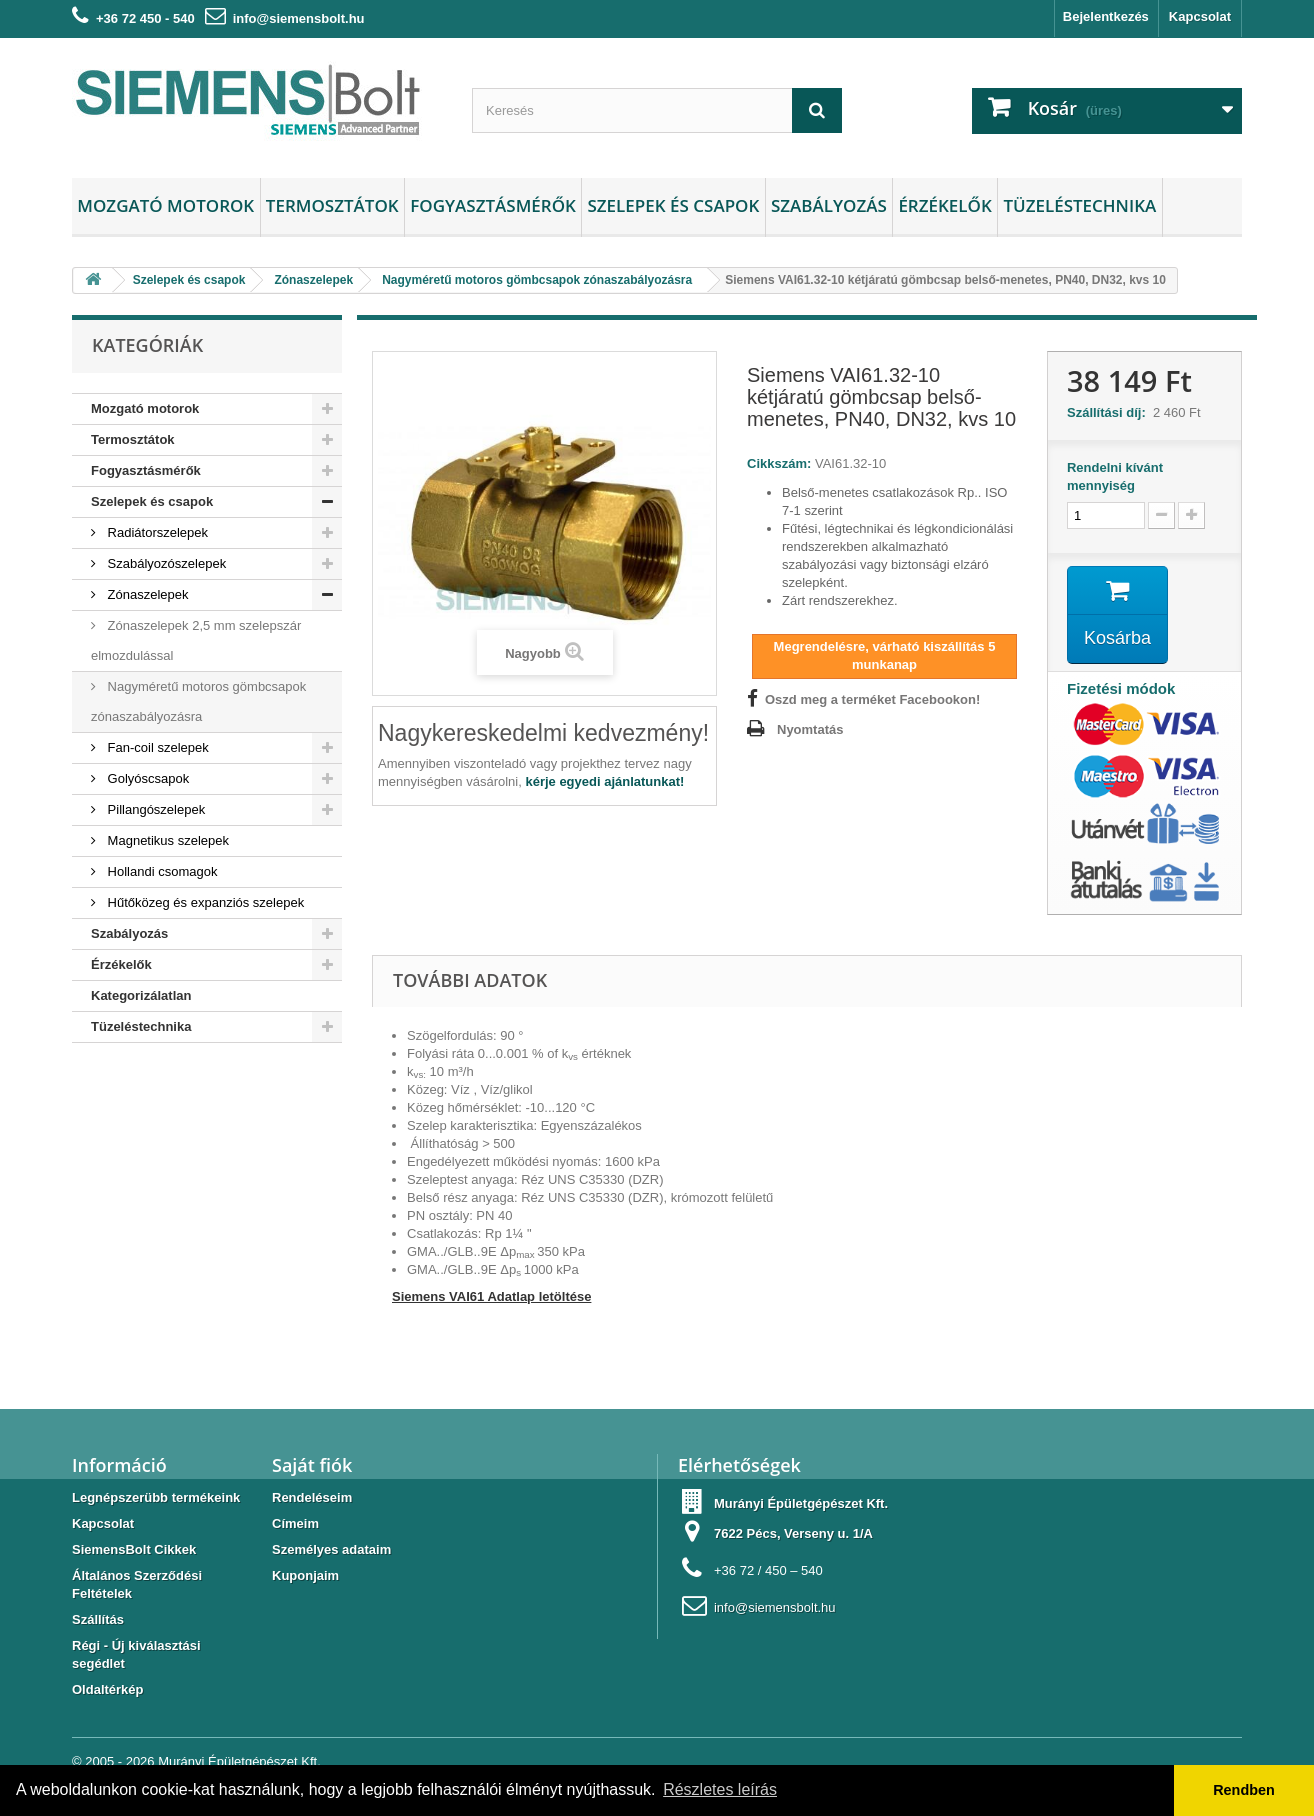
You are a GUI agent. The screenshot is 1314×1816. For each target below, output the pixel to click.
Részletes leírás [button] (720, 1789)
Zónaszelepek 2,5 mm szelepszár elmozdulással (196, 640)
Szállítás (98, 1619)
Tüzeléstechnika (1079, 205)
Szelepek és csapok (673, 205)
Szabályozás (829, 205)
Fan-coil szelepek (156, 747)
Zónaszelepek (146, 594)
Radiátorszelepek (156, 532)
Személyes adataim (331, 1549)
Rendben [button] (1244, 1790)
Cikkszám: (779, 463)
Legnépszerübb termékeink (156, 1497)
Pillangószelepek (154, 809)
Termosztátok (332, 205)
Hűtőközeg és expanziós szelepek (204, 902)
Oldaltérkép (108, 1689)
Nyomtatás (810, 729)
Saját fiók (312, 1465)
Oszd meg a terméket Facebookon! (872, 699)
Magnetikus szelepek (166, 840)
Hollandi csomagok (160, 871)
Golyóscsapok (146, 778)
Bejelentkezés (1106, 16)
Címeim (295, 1523)
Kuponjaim (305, 1575)
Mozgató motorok (165, 205)
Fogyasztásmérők (493, 205)
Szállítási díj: (1110, 412)
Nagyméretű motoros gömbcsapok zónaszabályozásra (198, 701)
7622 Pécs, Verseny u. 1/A (793, 1533)
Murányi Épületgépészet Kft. (239, 1761)
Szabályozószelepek (165, 563)
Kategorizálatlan (141, 995)
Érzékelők (944, 205)
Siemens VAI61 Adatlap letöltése (491, 1296)
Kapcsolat (1200, 16)
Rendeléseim (312, 1497)
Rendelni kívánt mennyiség (1115, 476)
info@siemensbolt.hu (299, 18)
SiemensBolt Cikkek (134, 1549)
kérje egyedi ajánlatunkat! (604, 781)
